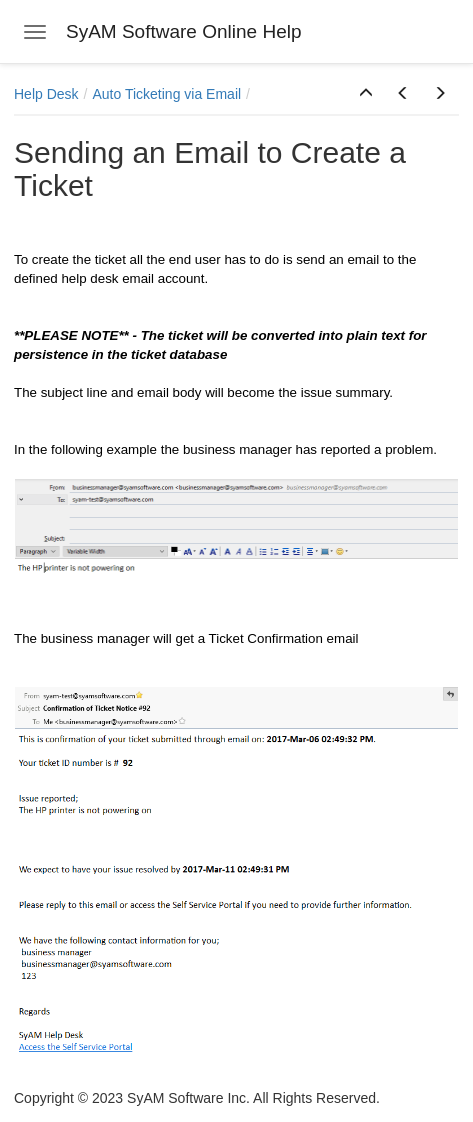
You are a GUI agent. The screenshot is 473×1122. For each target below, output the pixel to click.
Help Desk (46, 94)
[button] (366, 94)
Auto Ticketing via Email (166, 94)
